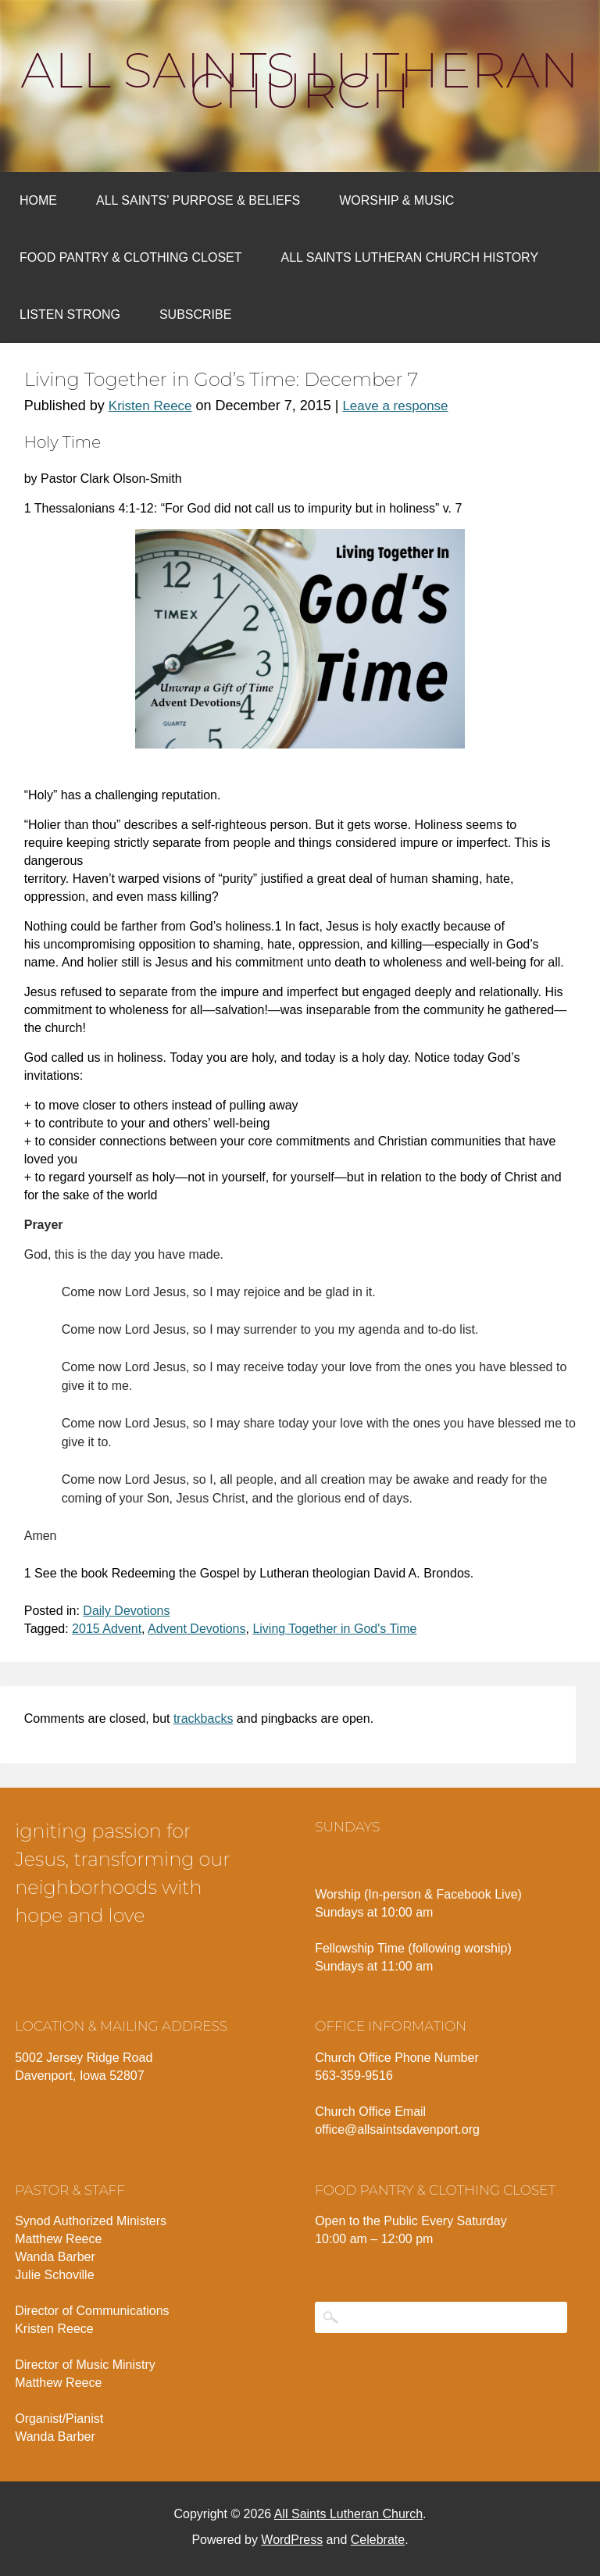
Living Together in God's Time (334, 1628)
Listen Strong (70, 314)
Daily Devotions (126, 1610)
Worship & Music (396, 200)
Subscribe (195, 314)
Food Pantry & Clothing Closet (131, 257)
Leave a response (395, 405)
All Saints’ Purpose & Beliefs (198, 200)
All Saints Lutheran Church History (410, 257)
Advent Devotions (196, 1628)
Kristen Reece (150, 405)
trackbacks (203, 1718)
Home (38, 200)
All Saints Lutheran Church (300, 80)
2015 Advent (106, 1628)
